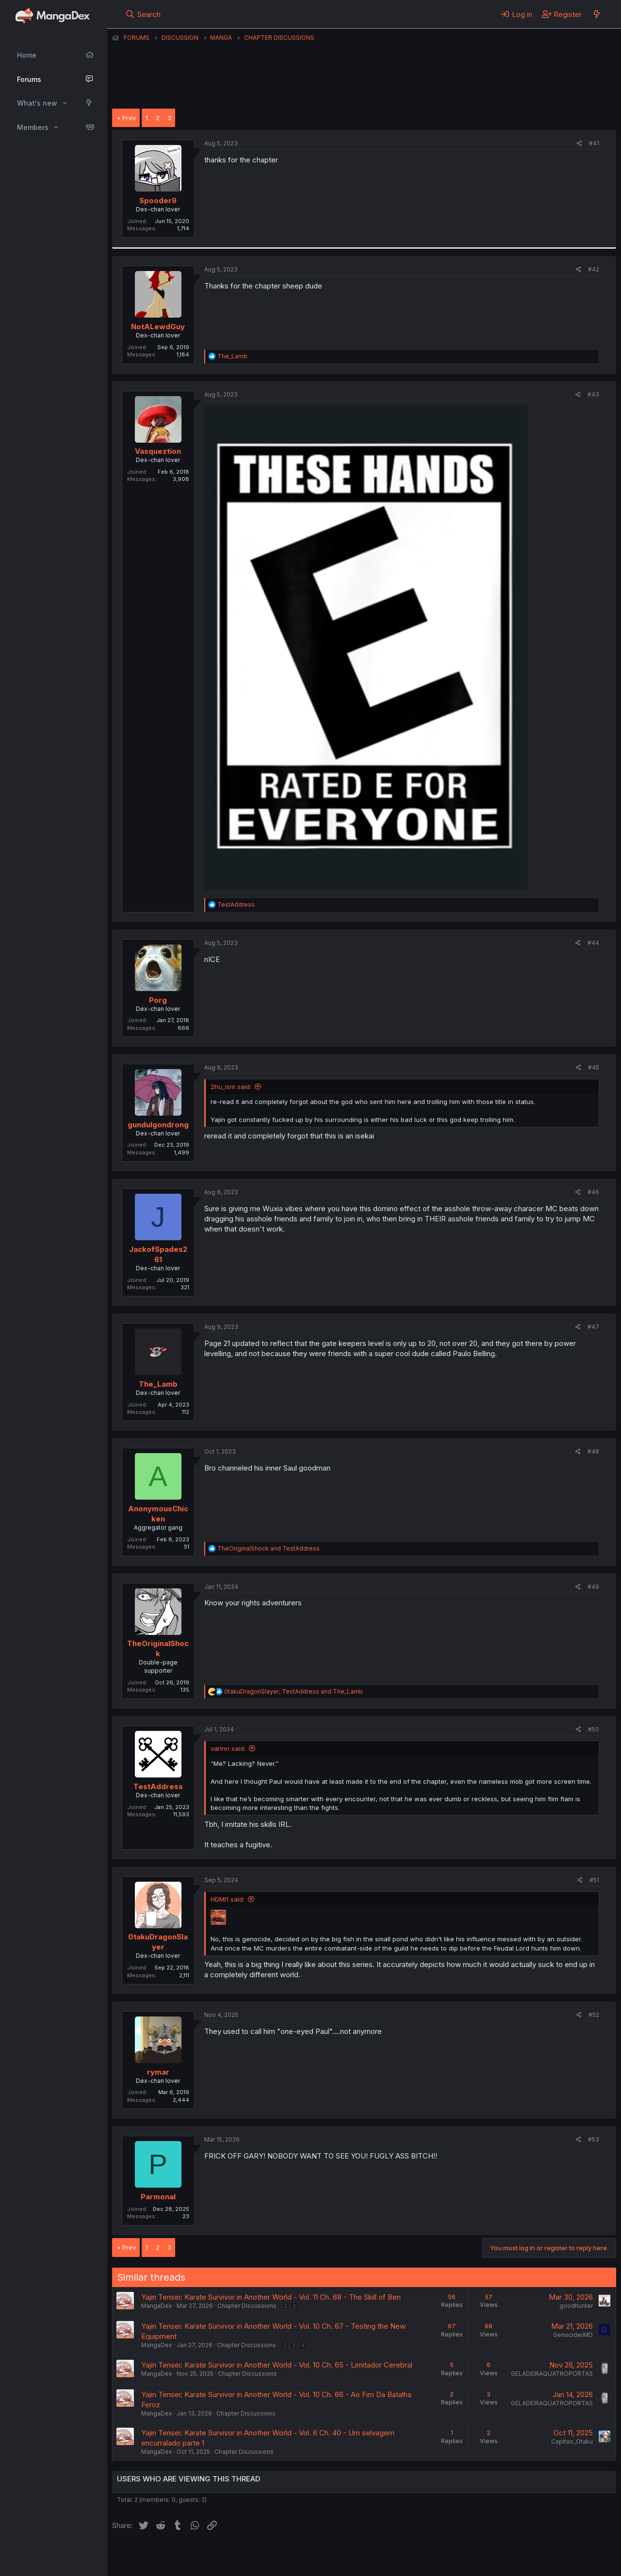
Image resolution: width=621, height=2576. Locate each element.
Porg (158, 1000)
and (268, 1548)
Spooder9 (158, 200)
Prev (129, 118)
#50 (593, 1729)
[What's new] (596, 14)
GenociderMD (573, 2334)
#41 (594, 143)
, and (293, 1691)
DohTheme (523, 2562)
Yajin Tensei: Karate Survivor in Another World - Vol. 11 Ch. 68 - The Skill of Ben (271, 2297)
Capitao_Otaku (572, 2441)
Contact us (238, 2556)
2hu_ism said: (231, 1086)
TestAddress (158, 1786)
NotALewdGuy (158, 326)
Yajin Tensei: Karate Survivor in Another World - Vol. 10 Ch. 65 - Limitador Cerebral (276, 2364)
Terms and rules (292, 2556)
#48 (593, 1451)
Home (26, 55)
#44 (593, 942)
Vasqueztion (158, 451)
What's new (37, 103)
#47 (593, 1326)
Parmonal (158, 2196)
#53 (593, 2139)
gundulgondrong (158, 1124)
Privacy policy (350, 2556)
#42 (593, 269)
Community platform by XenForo (536, 2554)
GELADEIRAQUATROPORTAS (552, 2373)
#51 (594, 1880)
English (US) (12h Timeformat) (162, 2556)
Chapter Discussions (247, 2305)
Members (33, 127)
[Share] (579, 143)
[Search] (142, 14)
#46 (593, 1192)
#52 (593, 2014)
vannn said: (228, 1748)
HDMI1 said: (228, 1899)
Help (390, 2556)
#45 (593, 1067)
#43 (593, 394)
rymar (158, 2072)
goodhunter (576, 2305)
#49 (593, 1586)
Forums (29, 79)
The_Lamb (158, 1384)
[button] (64, 103)
